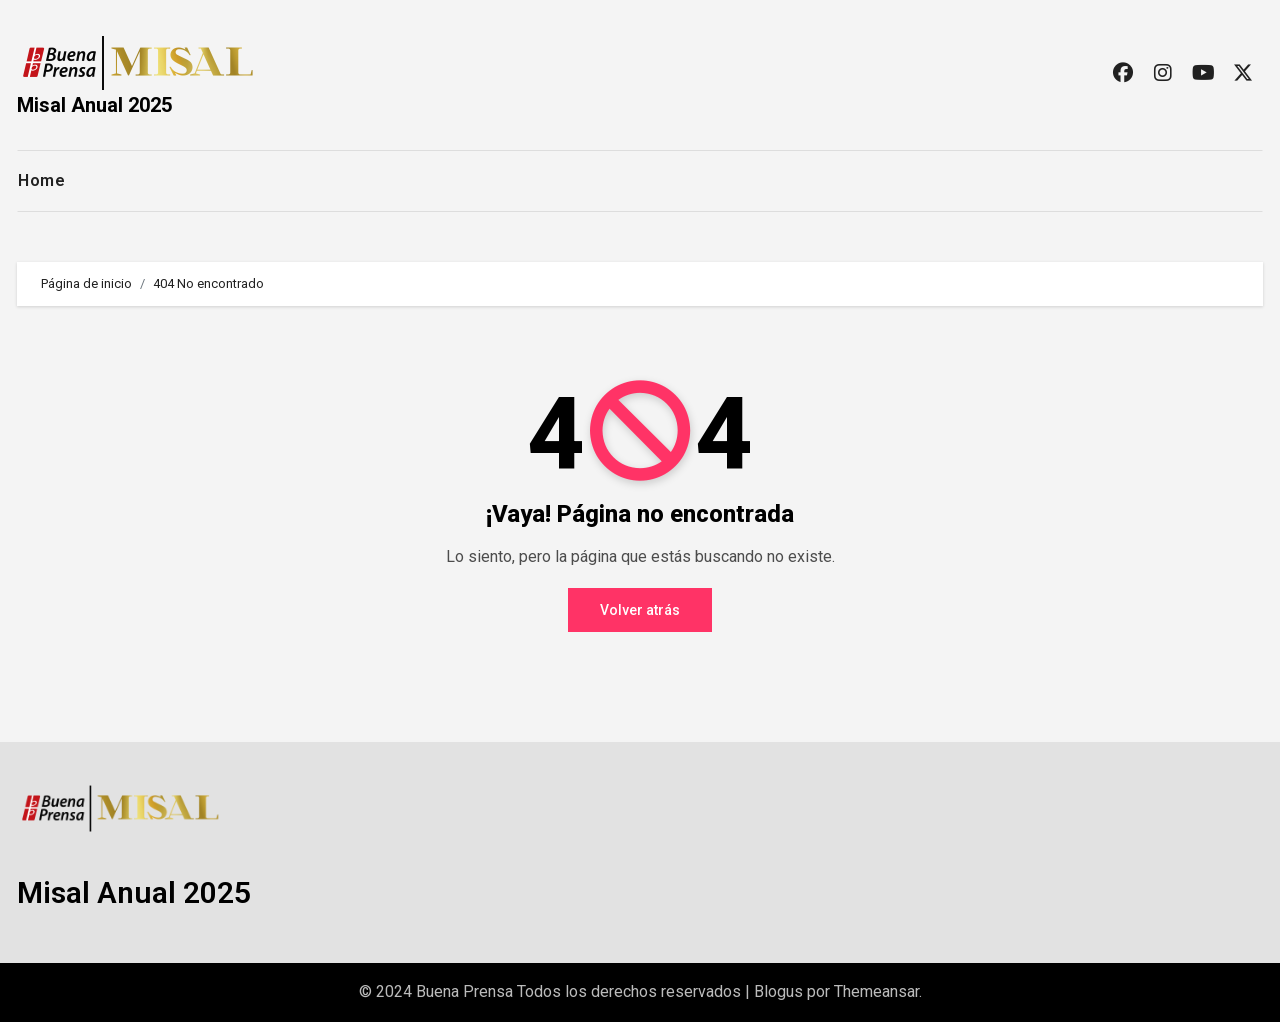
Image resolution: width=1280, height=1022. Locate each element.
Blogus (778, 991)
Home (41, 180)
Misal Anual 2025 (94, 105)
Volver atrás (640, 610)
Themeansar (876, 991)
